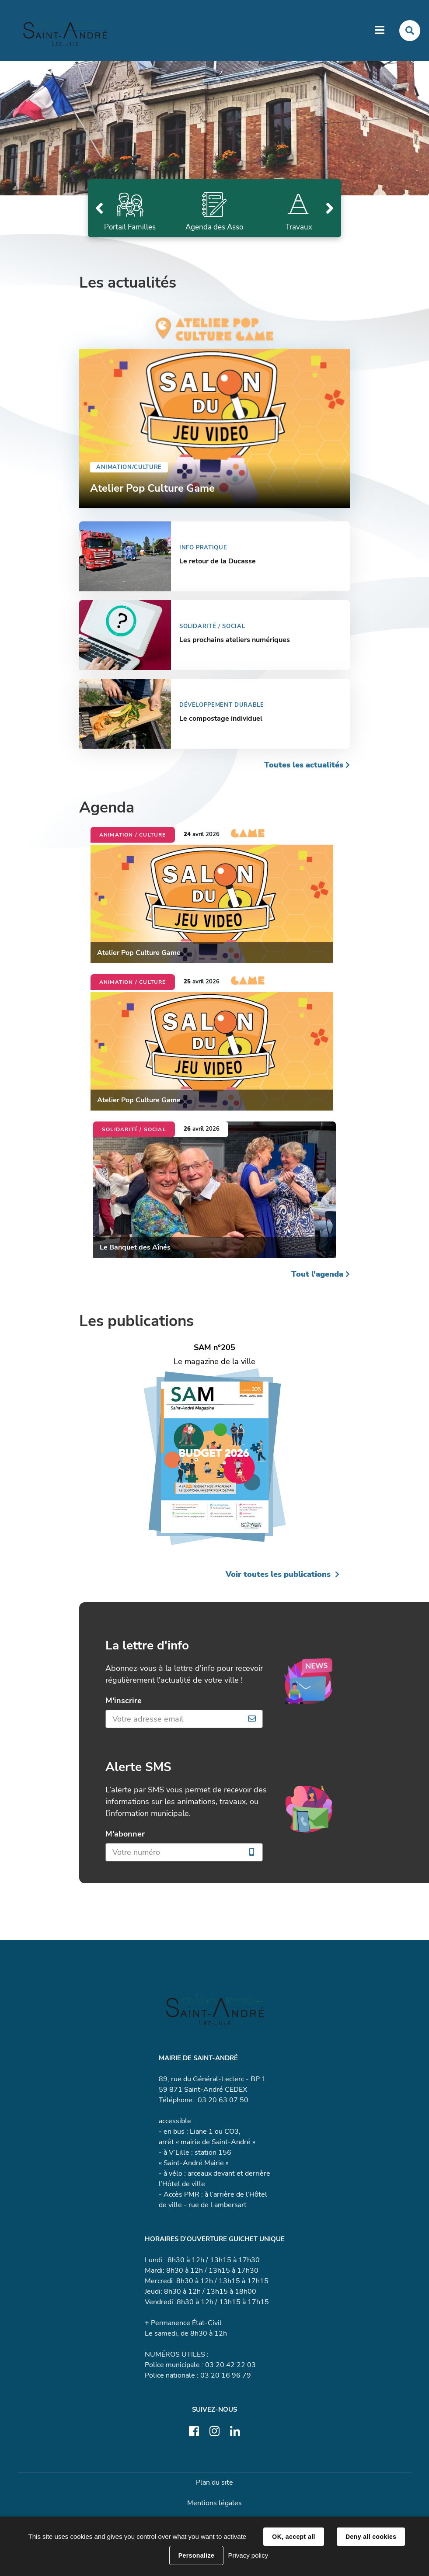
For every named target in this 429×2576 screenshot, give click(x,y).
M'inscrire (125, 1701)
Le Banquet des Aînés (135, 1248)
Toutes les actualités (303, 765)
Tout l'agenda (317, 1275)
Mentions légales (214, 2504)
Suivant (330, 209)
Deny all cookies (370, 2536)
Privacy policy (248, 2555)
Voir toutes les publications (277, 1575)
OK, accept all (293, 2536)
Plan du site (214, 2483)
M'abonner (125, 1835)
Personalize (196, 2555)
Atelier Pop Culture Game (139, 953)
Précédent (99, 209)
